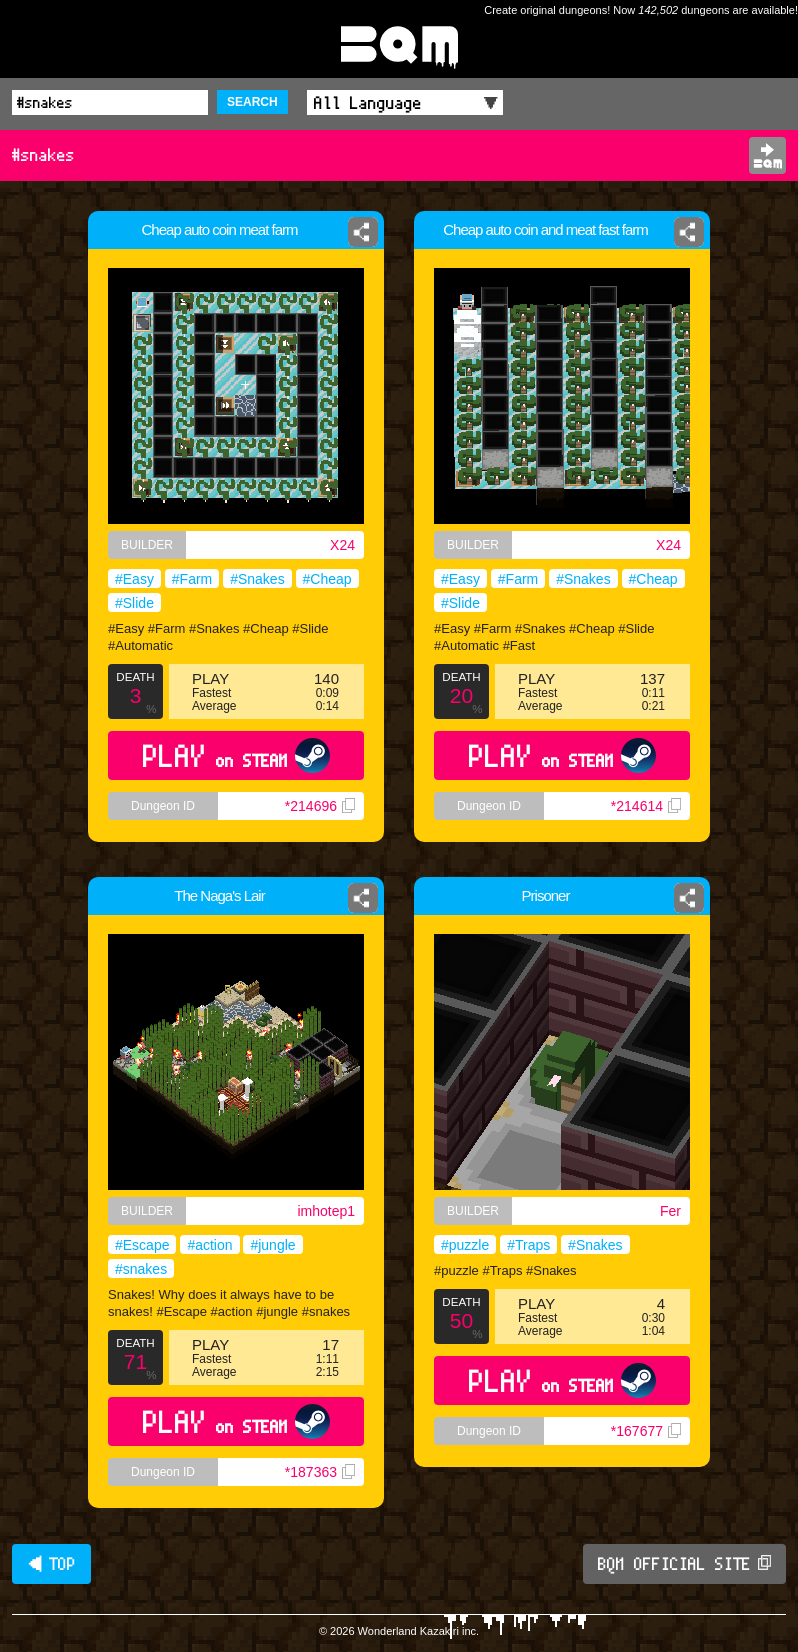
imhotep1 (326, 1211)
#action (209, 1245)
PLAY (236, 755)
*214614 (646, 806)
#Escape (142, 1245)
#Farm (192, 579)
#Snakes (257, 579)
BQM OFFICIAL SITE (684, 1564)
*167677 (646, 1431)
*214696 (320, 806)
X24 (342, 545)
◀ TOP (51, 1564)
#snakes (141, 1269)
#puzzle (465, 1245)
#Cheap (327, 579)
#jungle (272, 1245)
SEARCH (252, 102)
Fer (670, 1211)
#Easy (134, 579)
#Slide (134, 603)
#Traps (528, 1245)
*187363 (320, 1472)
